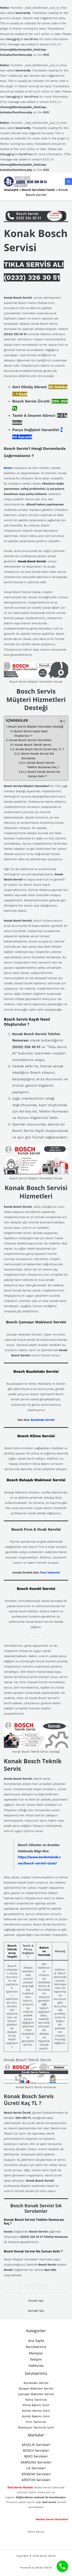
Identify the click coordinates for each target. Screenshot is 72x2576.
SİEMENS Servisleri (35, 2474)
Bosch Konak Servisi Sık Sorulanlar (37, 756)
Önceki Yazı (36, 2300)
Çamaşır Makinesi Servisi (36, 2394)
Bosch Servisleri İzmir (38, 190)
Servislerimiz (36, 2347)
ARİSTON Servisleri (36, 2480)
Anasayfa (11, 190)
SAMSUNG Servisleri (36, 2462)
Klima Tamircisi (36, 2399)
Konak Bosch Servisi (32, 561)
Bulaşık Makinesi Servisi (36, 2388)
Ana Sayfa (36, 2341)
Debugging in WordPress (22, 39)
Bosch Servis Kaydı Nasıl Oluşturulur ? (31, 733)
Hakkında (35, 2366)
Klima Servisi (36, 2531)
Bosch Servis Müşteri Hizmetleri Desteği (35, 726)
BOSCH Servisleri (36, 2450)
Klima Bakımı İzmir (36, 2405)
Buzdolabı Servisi (36, 2383)
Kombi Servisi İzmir (36, 2410)
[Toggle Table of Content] (59, 721)
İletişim (36, 2359)
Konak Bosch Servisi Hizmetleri (30, 740)
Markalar (36, 2353)
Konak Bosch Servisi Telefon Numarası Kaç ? (43, 765)
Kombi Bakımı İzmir (36, 2416)
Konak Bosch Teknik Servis (33, 745)
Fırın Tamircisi (36, 2422)
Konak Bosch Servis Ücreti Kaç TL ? (40, 749)
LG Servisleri (36, 2468)
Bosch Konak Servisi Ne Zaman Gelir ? (44, 774)
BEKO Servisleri (36, 2456)
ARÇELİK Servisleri (36, 2445)
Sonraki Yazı (36, 2310)
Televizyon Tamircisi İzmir (35, 2427)
